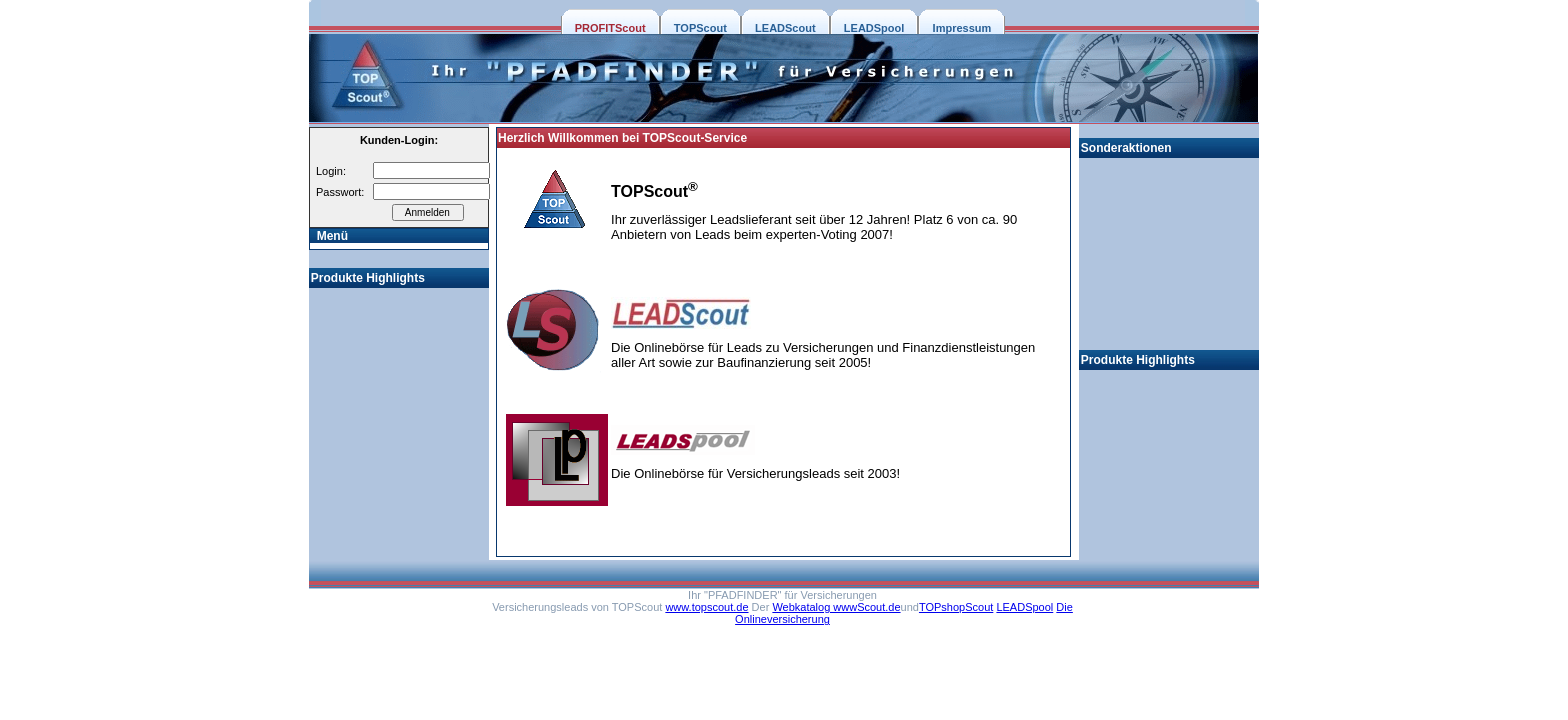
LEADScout (785, 28)
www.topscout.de (706, 607)
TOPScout (700, 28)
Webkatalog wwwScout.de (836, 607)
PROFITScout (610, 28)
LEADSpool (874, 28)
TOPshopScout (956, 607)
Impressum (962, 28)
